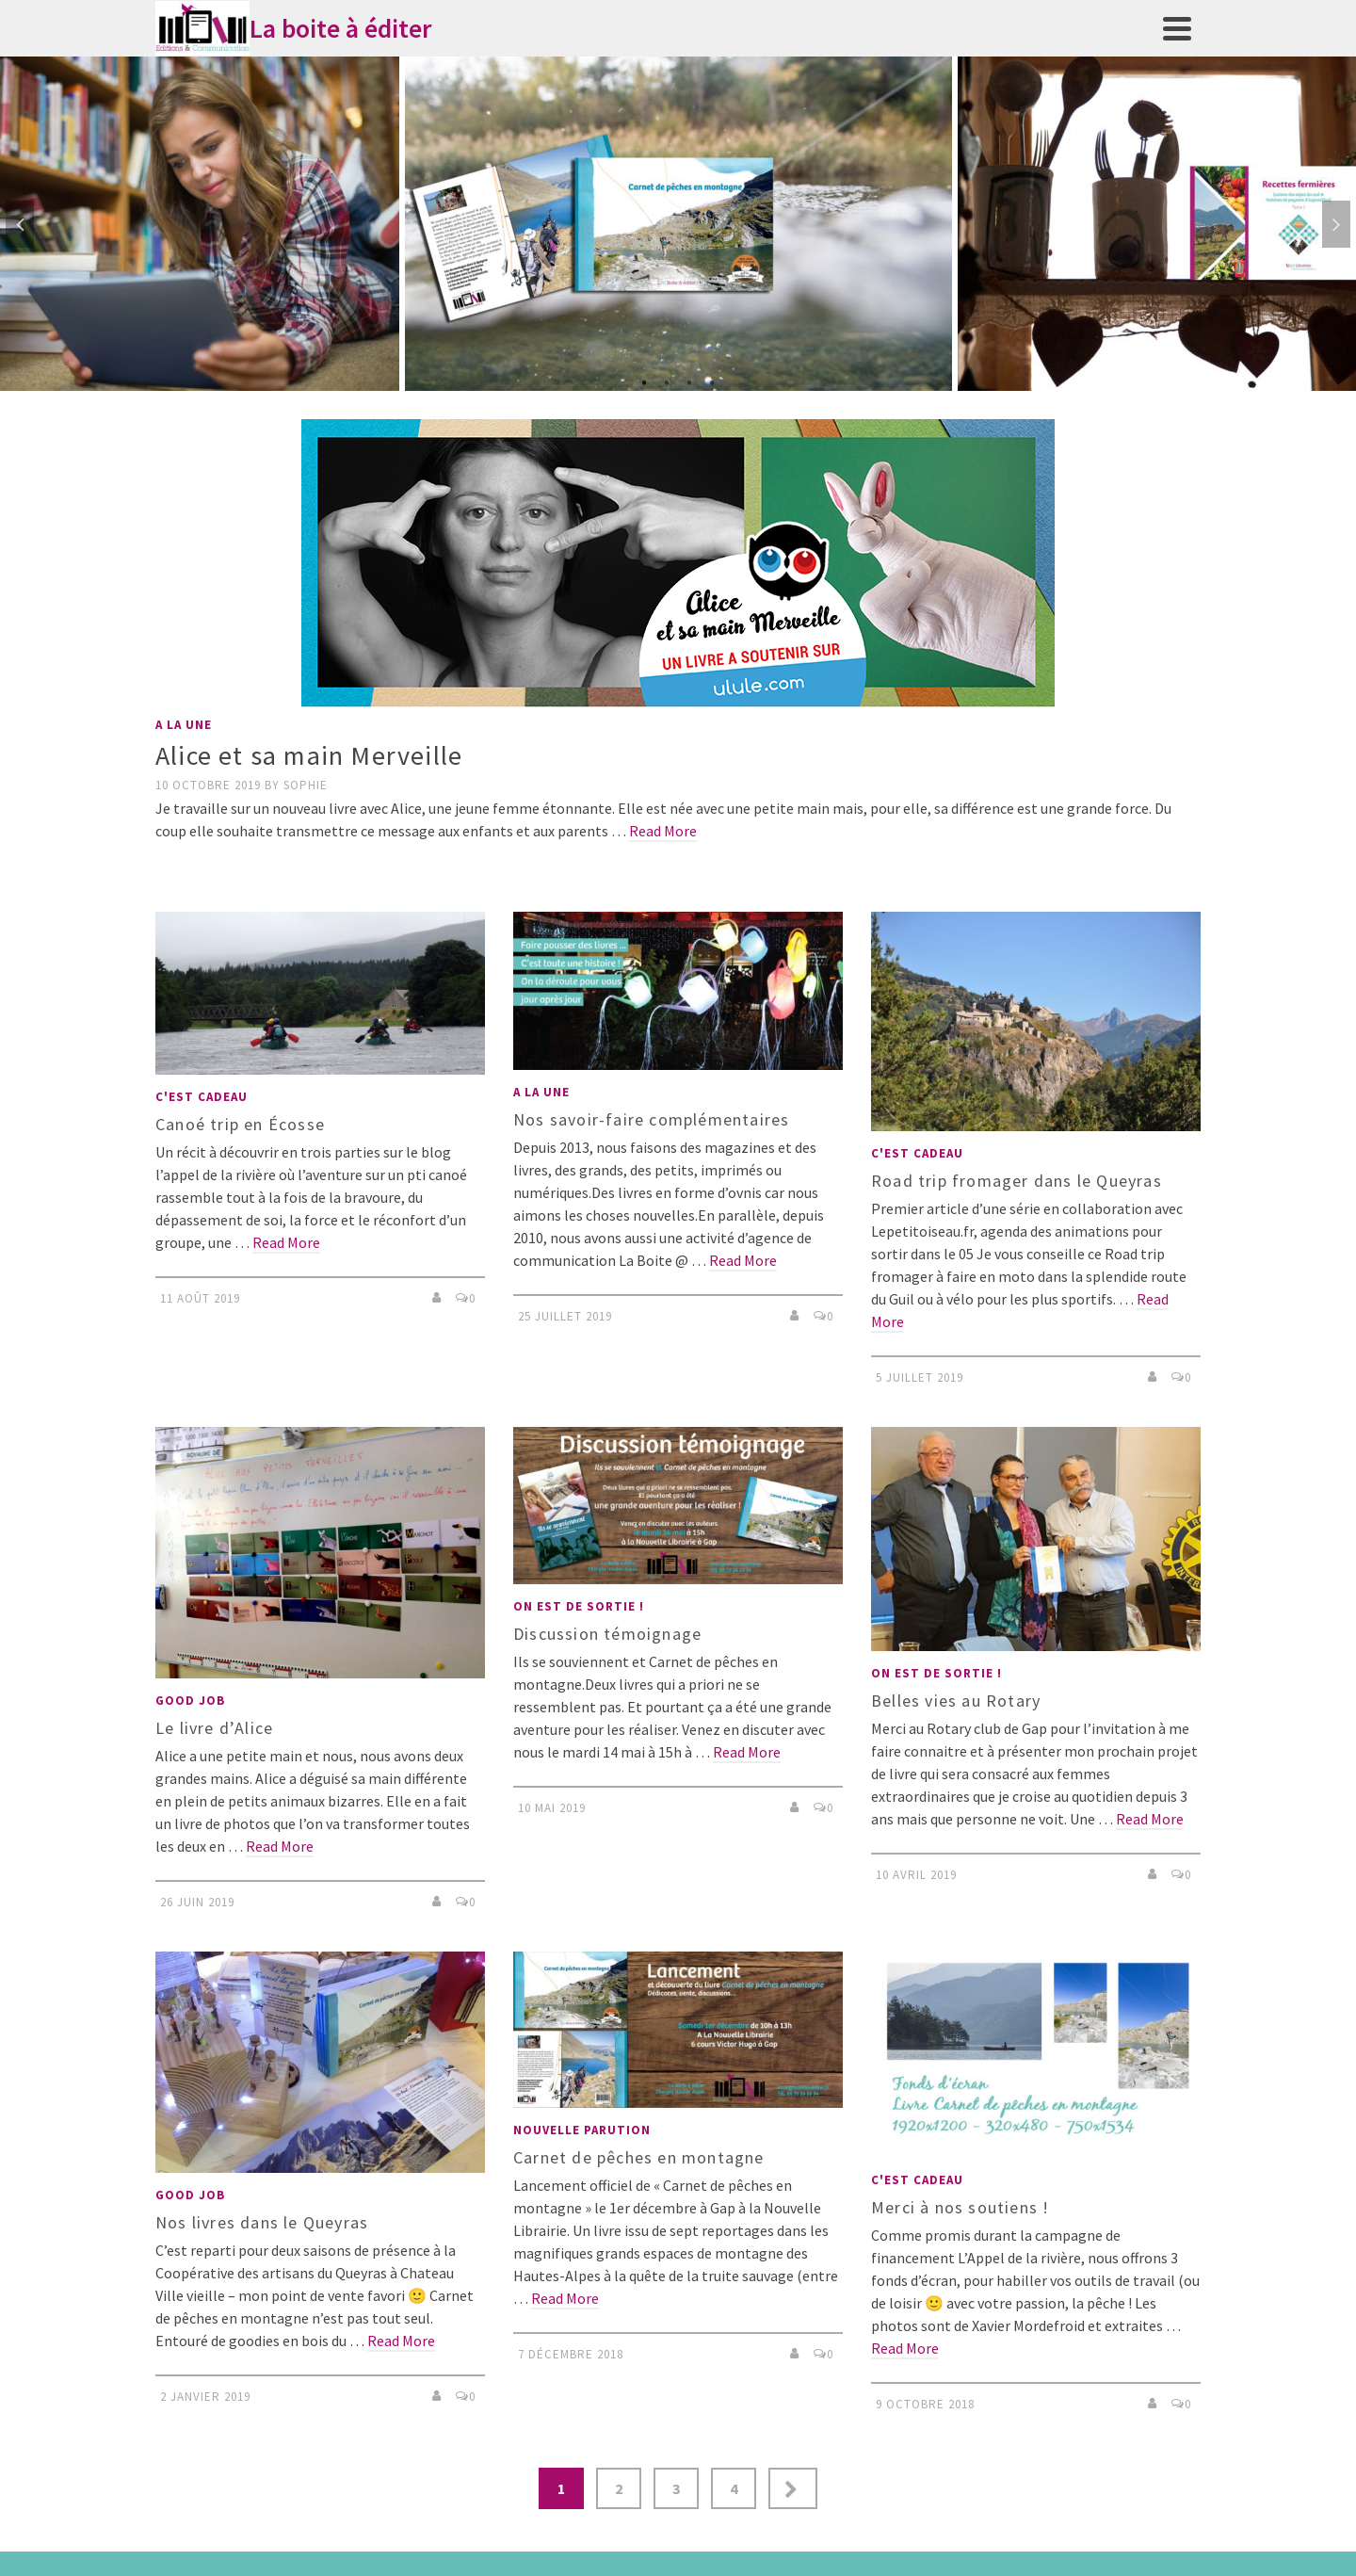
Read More (663, 830)
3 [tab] (689, 381)
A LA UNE (183, 725)
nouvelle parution (582, 2130)
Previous (20, 224)
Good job (190, 1701)
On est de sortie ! (578, 1606)
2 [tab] (666, 381)
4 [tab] (711, 381)
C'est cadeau (201, 1097)
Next (1336, 224)
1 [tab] (644, 381)
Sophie (305, 785)
